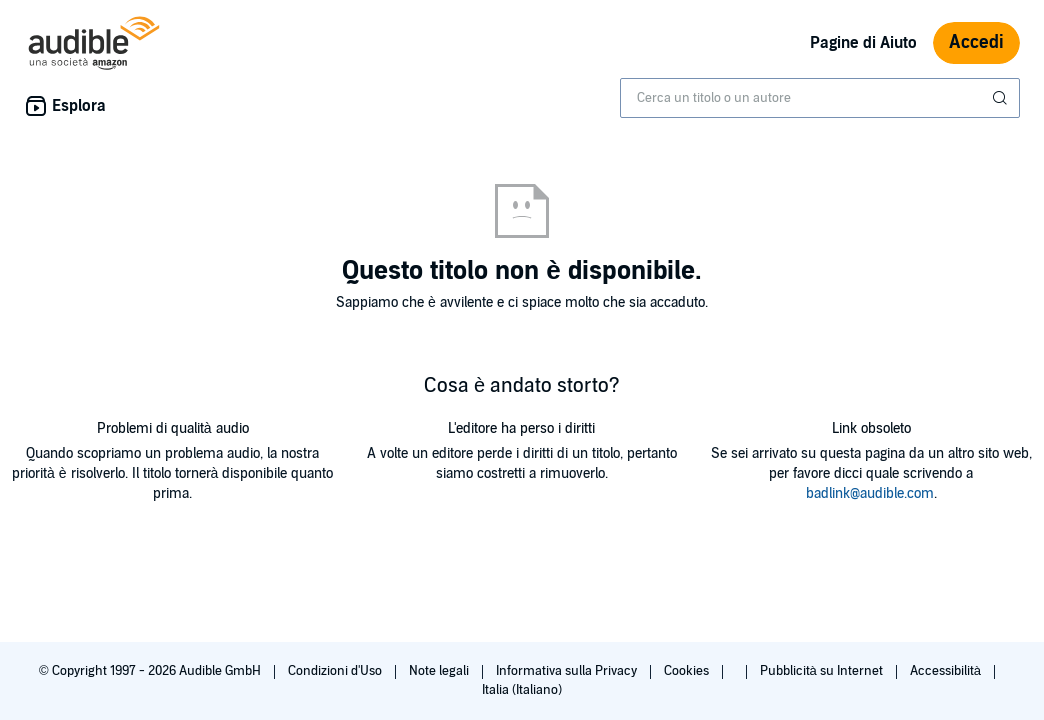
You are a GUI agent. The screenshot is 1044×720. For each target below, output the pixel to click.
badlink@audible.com (870, 493)
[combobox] (820, 98)
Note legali (440, 671)
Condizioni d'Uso (336, 671)
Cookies (688, 671)
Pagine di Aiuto (863, 43)
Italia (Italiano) (522, 690)
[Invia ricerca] (1002, 98)
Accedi (976, 42)
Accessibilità (947, 671)
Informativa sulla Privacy (568, 671)
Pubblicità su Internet (823, 671)
